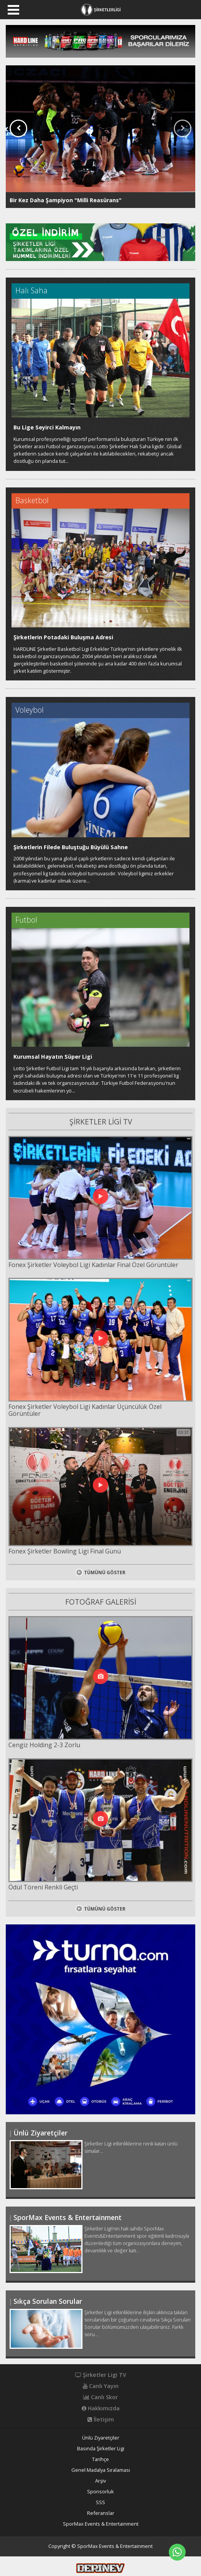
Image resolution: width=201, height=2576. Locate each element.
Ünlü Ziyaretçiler (100, 2438)
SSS (100, 2502)
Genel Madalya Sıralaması (100, 2470)
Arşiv (100, 2481)
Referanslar (100, 2513)
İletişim (100, 2419)
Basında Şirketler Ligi (100, 2448)
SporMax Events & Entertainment (100, 2524)
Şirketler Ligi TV (100, 2374)
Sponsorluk (100, 2491)
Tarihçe (100, 2459)
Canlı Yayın (101, 2386)
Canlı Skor (100, 2397)
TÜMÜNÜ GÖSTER (100, 1572)
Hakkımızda (101, 2408)
